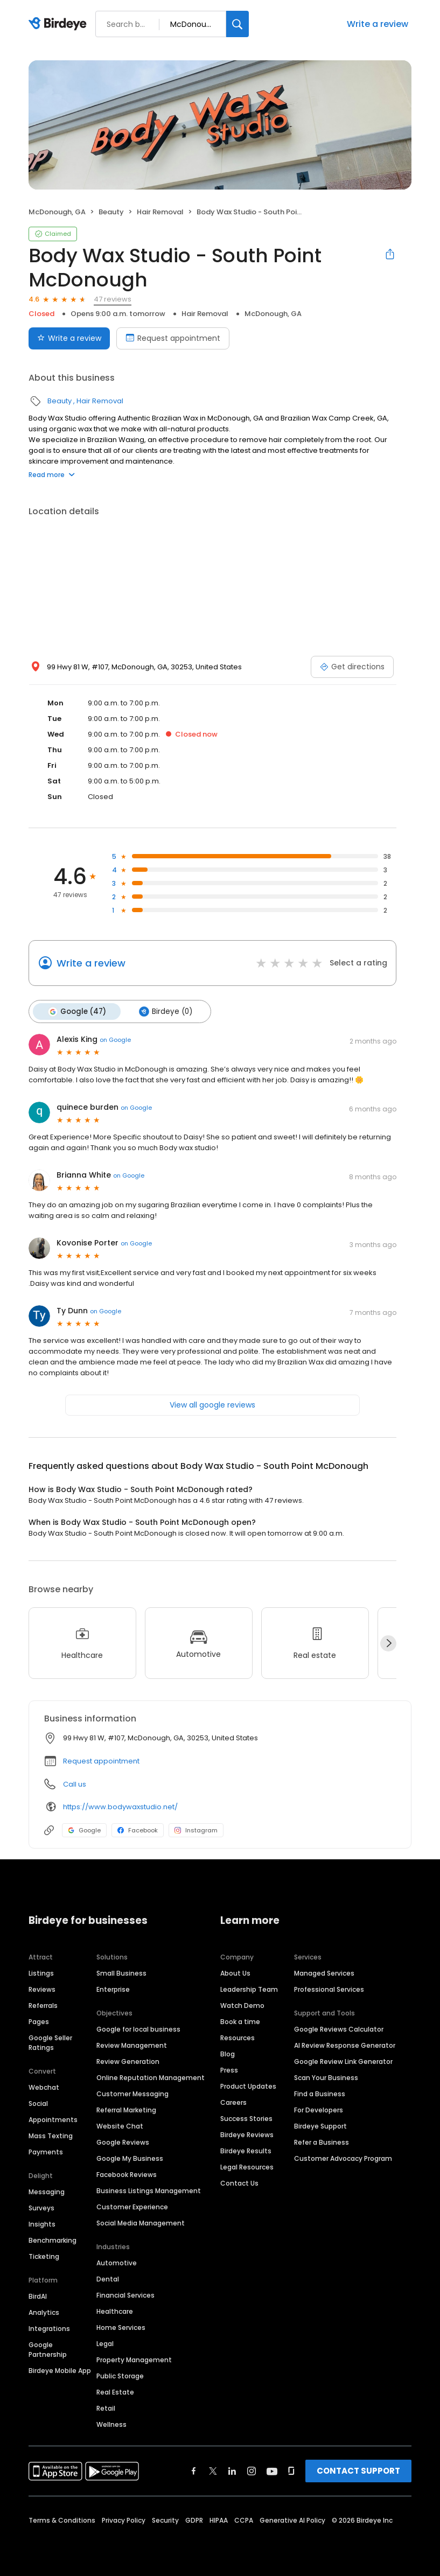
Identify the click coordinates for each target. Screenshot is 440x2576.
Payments (46, 2150)
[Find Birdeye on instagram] (251, 2470)
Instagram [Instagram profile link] (196, 1829)
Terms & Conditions (62, 2519)
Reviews (42, 1988)
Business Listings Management (148, 2189)
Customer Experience (132, 2205)
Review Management (131, 2044)
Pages (39, 2020)
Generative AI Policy (292, 2519)
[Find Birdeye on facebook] (194, 2470)
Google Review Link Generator (343, 2060)
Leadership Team (249, 1988)
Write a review (377, 24)
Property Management (134, 2358)
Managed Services (324, 1972)
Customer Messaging (132, 2092)
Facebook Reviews (126, 2173)
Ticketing (44, 2255)
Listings (41, 1972)
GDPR (194, 2519)
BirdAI (38, 2295)
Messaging (47, 2190)
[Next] (388, 1642)
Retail (105, 2407)
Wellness (111, 2423)
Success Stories (246, 2117)
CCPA (243, 2519)
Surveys (41, 2206)
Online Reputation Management (150, 2076)
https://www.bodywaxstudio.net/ (120, 1806)
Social (38, 2102)
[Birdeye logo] (59, 24)
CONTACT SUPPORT (358, 2469)
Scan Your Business (326, 2076)
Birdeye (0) (163, 1011)
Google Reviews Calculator (338, 2028)
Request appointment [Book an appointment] (172, 338)
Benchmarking (52, 2239)
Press (229, 2069)
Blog (227, 2052)
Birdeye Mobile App (60, 2369)
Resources (237, 2036)
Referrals (43, 2004)
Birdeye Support (320, 2125)
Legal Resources (247, 2166)
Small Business (121, 1972)
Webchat (44, 2086)
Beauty (111, 212)
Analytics (44, 2311)
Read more (52, 474)
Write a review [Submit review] (69, 338)
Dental (107, 2278)
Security (165, 2519)
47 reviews (112, 299)
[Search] (237, 24)
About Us (235, 1972)
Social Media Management (140, 2222)
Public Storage (120, 2374)
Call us (74, 1784)
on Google (115, 1038)
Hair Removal (160, 212)
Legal (105, 2342)
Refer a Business (321, 2141)
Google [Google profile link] (84, 1829)
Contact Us (239, 2182)
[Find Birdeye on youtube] (272, 2470)
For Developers (318, 2108)
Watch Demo (242, 2004)
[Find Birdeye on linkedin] (232, 2470)
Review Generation (127, 2060)
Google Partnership (48, 2348)
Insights (42, 2223)
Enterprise (113, 1988)
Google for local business (138, 2028)
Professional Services (329, 1988)
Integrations (49, 2327)
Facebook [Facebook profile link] (137, 1829)
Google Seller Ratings (50, 2041)
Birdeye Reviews (247, 2133)
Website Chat (119, 2125)
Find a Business (319, 2092)
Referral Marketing (126, 2108)
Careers (233, 2101)
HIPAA (218, 2519)
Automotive (116, 2261)
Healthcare (114, 2310)
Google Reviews (122, 2141)
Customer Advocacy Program (343, 2157)
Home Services (120, 2326)
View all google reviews (212, 1404)
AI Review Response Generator (344, 2044)
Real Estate (115, 2391)
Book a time (240, 2020)
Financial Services (125, 2294)
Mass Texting (51, 2134)
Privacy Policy (123, 2519)
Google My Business (129, 2157)
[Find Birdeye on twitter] (213, 2470)
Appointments (53, 2118)
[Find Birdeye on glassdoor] (291, 2470)
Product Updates (248, 2085)
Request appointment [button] (101, 1760)
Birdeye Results (245, 2149)
